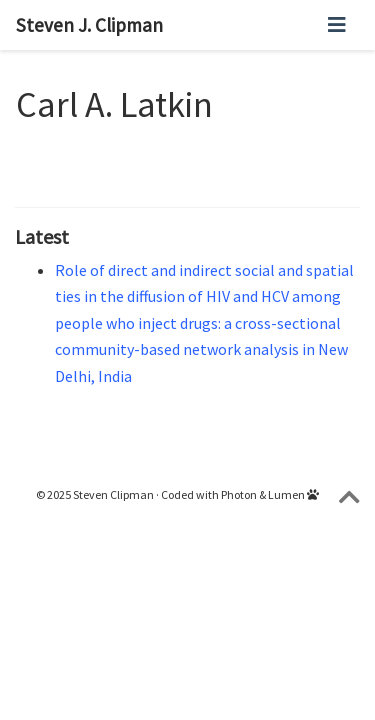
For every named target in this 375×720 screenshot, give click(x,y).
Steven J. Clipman (89, 25)
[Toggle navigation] (337, 25)
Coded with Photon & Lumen (240, 494)
